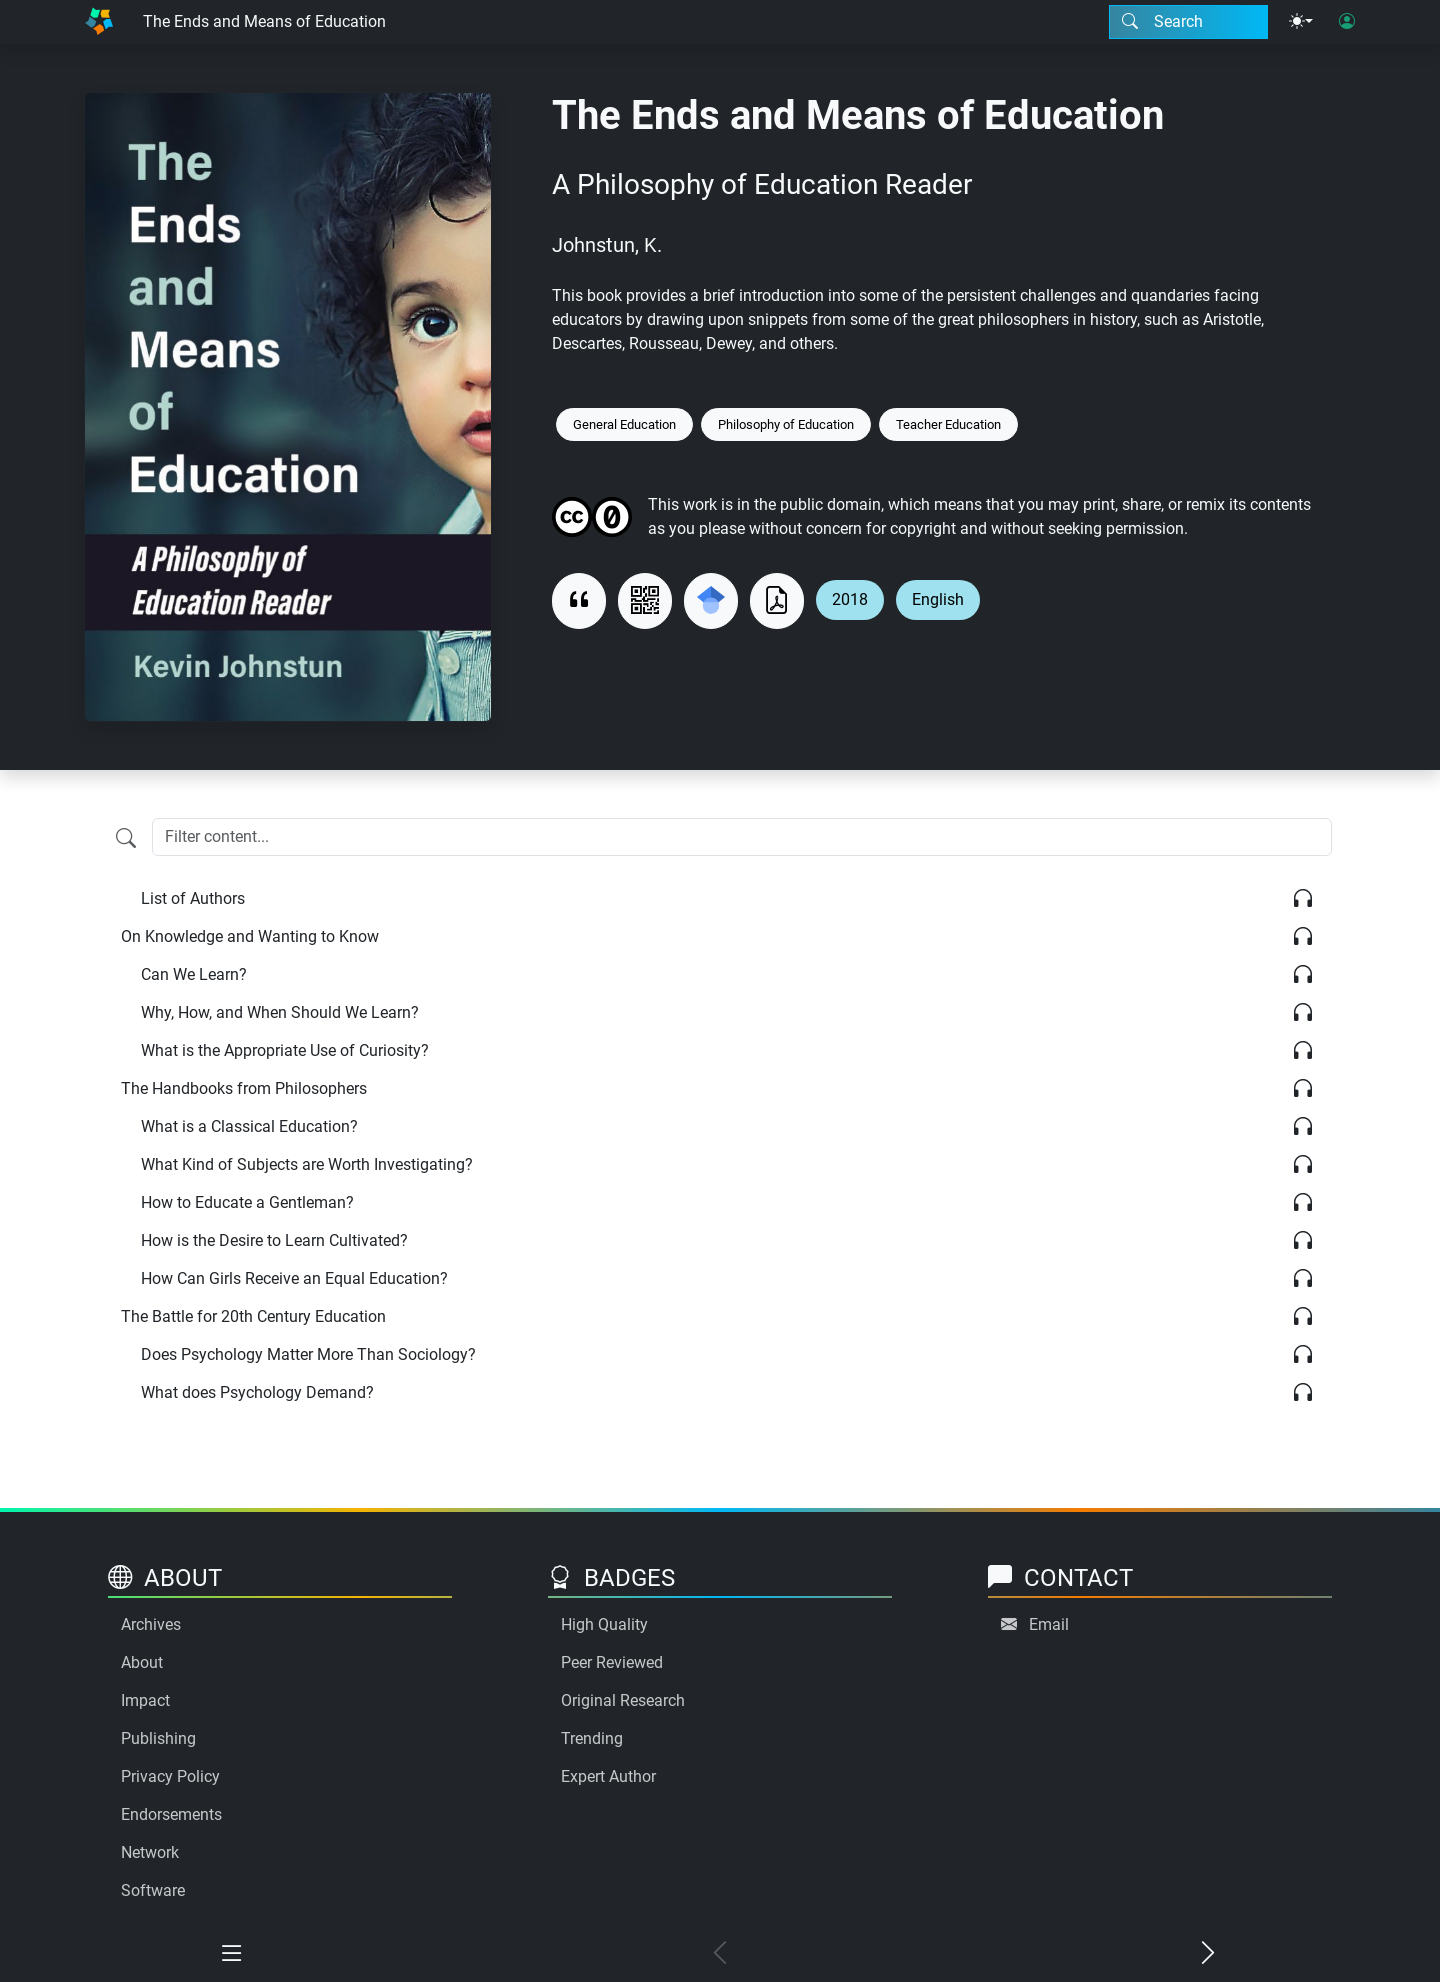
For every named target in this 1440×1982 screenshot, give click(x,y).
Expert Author (608, 1776)
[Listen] (1303, 899)
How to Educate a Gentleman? (247, 1202)
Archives (151, 1624)
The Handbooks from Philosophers (244, 1088)
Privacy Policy (170, 1776)
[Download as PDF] (777, 601)
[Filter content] (126, 839)
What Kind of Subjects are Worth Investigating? (307, 1164)
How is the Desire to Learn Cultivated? (274, 1240)
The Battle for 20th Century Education (253, 1316)
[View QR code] (645, 601)
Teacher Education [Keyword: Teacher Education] (948, 424)
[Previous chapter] (720, 1954)
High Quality (604, 1624)
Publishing (158, 1738)
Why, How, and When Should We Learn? (280, 1012)
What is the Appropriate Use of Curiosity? (285, 1050)
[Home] (99, 22)
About (142, 1662)
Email (1049, 1624)
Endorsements (171, 1814)
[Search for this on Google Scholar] (711, 601)
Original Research (623, 1700)
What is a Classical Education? (249, 1126)
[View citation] (579, 601)
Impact (145, 1700)
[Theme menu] (1301, 22)
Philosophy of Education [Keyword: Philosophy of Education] (786, 424)
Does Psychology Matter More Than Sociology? (308, 1354)
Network (150, 1852)
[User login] (1347, 22)
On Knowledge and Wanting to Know (250, 936)
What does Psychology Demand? (257, 1392)
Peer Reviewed (612, 1662)
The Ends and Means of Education (264, 21)
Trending (592, 1738)
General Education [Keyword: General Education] (624, 424)
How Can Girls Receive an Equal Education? (294, 1278)
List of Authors (193, 898)
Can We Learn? (194, 974)
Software (153, 1890)
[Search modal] (1188, 22)
